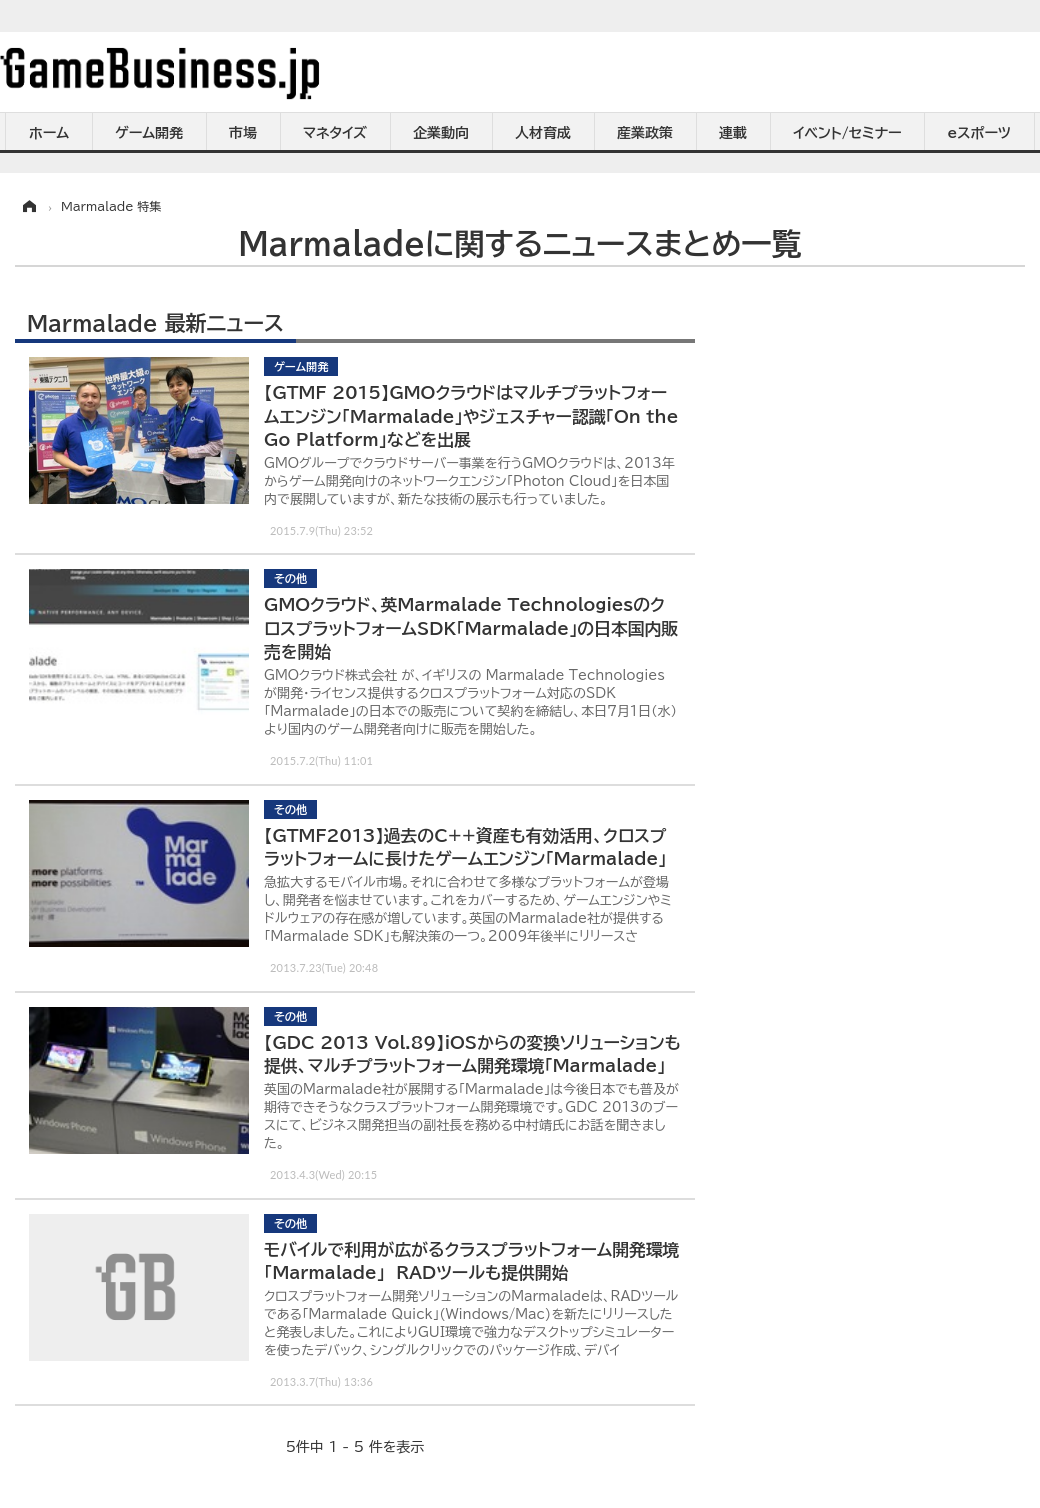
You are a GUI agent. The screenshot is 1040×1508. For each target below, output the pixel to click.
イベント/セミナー (847, 133)
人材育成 (543, 133)
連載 (733, 133)
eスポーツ (979, 133)
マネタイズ (335, 133)
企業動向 (441, 133)
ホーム (49, 133)
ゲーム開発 (149, 133)
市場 (243, 133)
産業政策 (645, 133)
